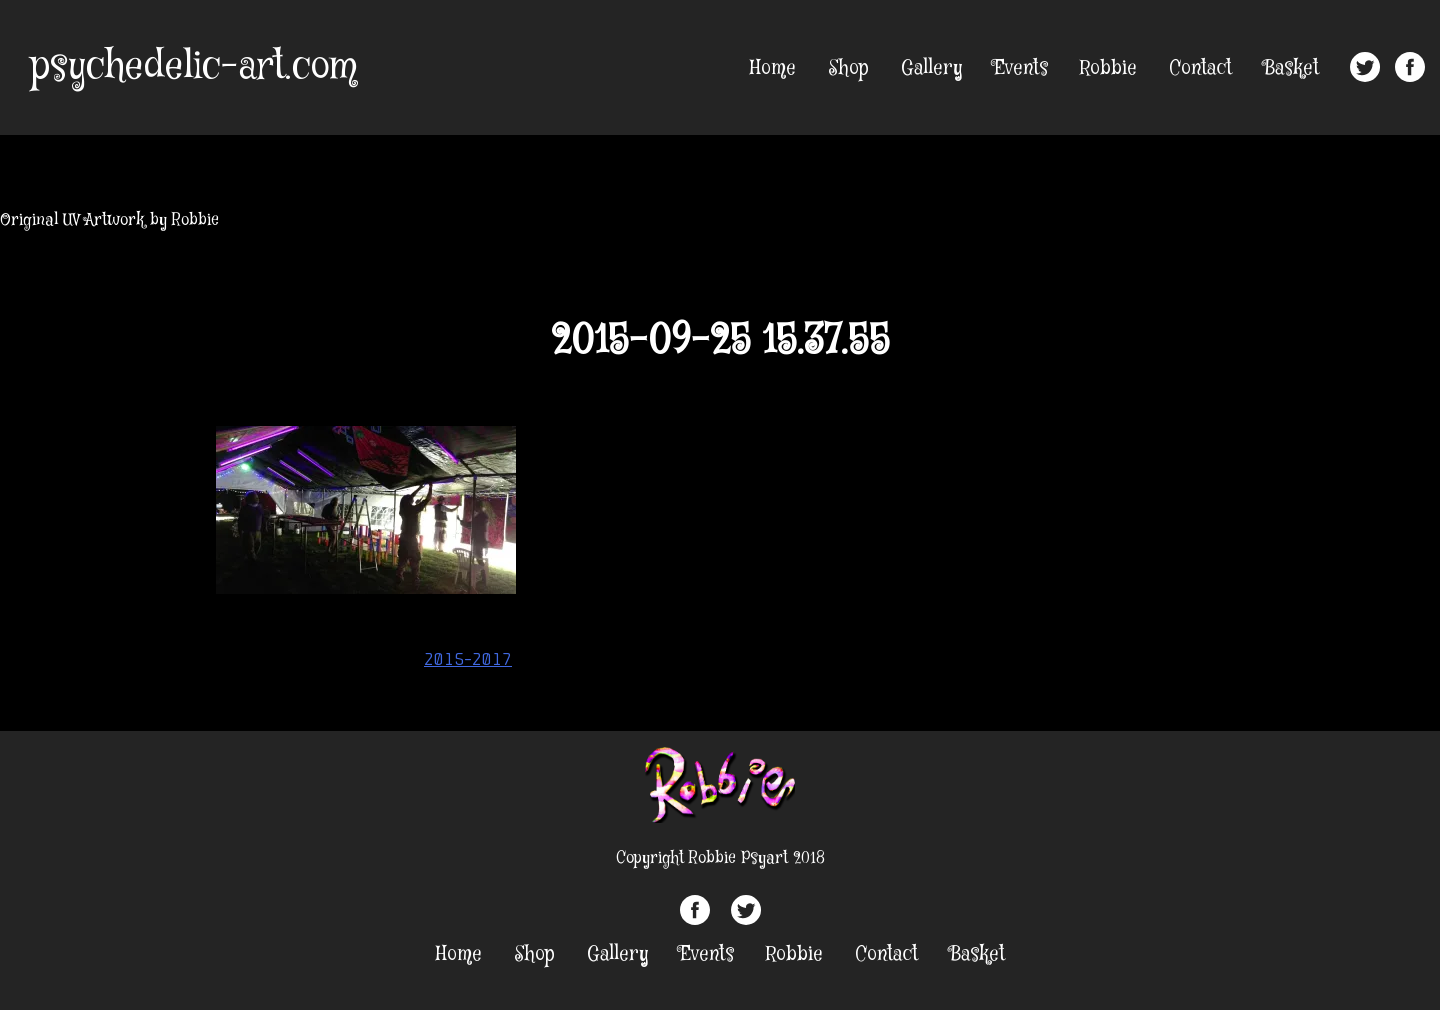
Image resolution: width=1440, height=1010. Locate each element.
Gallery (931, 68)
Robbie (1108, 68)
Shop (848, 68)
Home (773, 68)
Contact (1200, 68)
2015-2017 (468, 659)
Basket (1291, 68)
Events (1021, 68)
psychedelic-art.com (193, 67)
